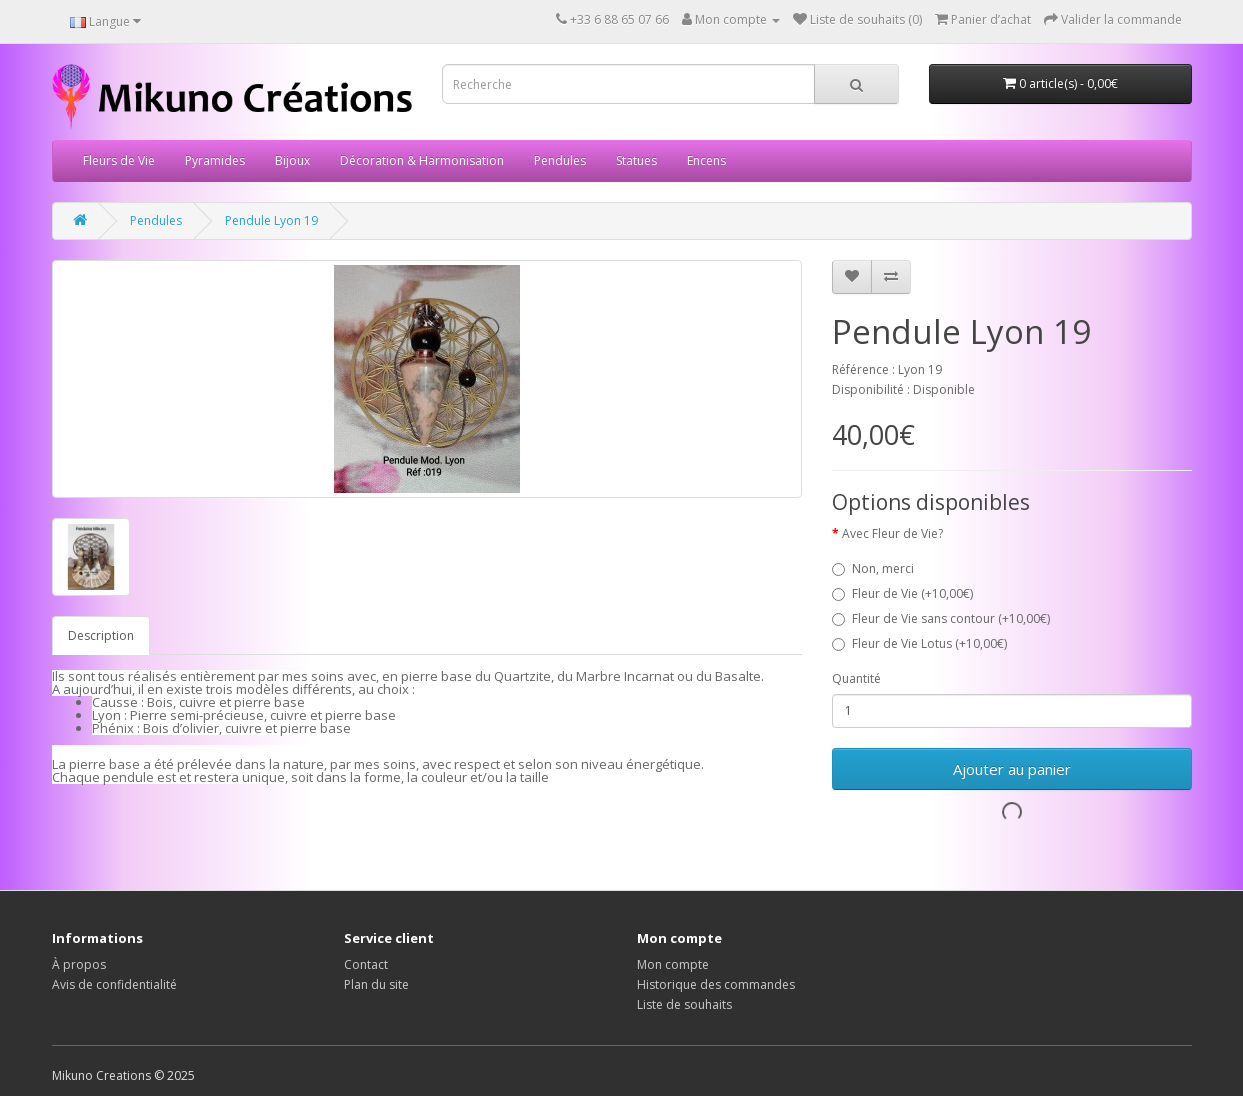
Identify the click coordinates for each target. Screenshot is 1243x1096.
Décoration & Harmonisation (422, 160)
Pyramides (215, 160)
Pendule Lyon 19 (271, 220)
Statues (636, 160)
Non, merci (873, 568)
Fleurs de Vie (119, 160)
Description (101, 635)
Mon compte (673, 964)
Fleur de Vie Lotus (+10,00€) (919, 643)
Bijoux (292, 160)
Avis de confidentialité (114, 984)
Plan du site (376, 984)
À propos (79, 964)
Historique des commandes (716, 984)
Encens (706, 160)
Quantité (856, 678)
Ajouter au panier (1012, 769)
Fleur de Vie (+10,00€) (902, 593)
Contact (366, 964)
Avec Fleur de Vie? (892, 533)
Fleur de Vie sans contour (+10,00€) (941, 618)
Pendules (560, 160)
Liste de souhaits (684, 1004)
